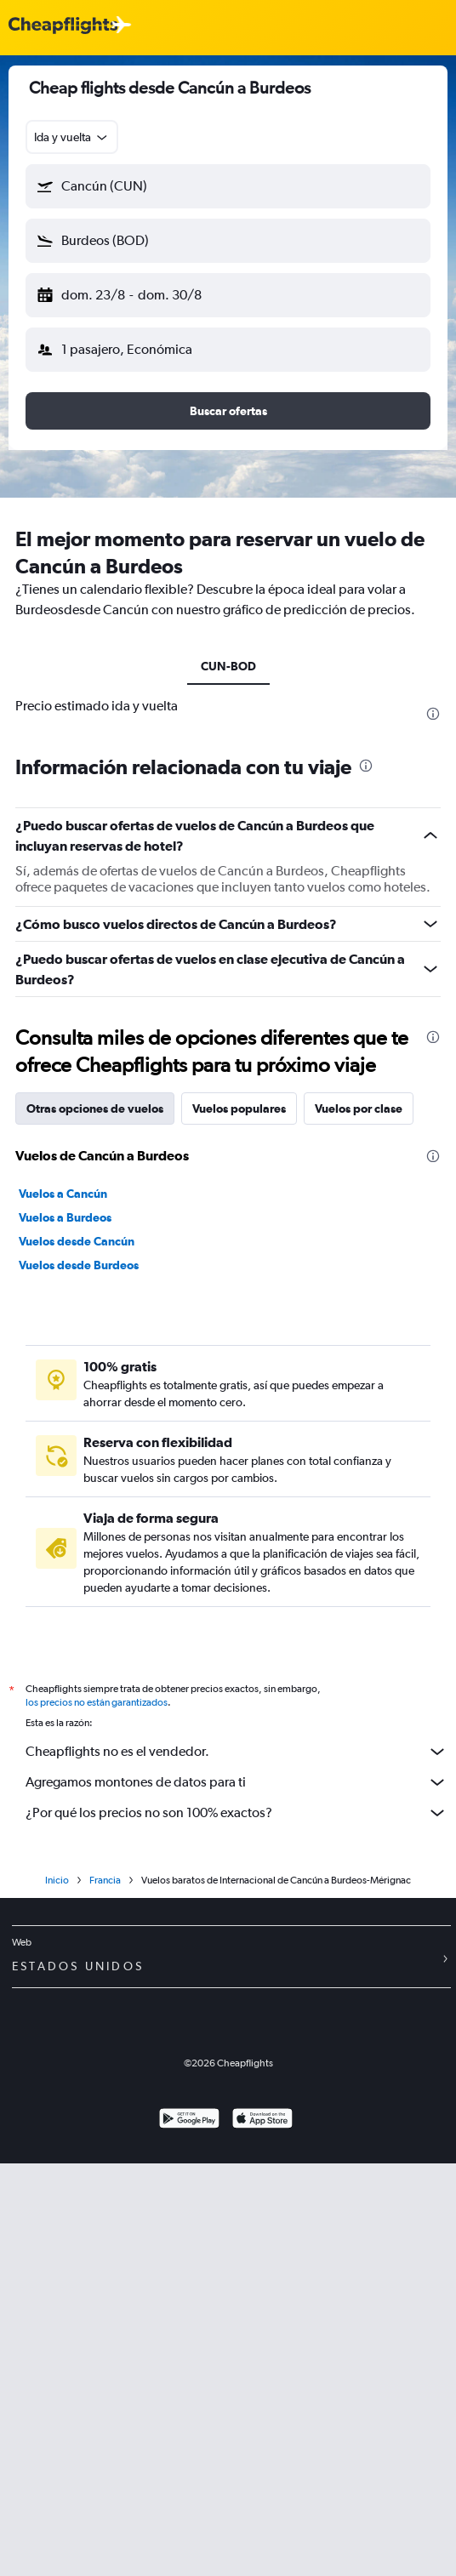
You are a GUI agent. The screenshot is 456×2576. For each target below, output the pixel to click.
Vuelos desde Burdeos (79, 1672)
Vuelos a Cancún (63, 1601)
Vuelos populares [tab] (239, 1516)
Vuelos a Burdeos (65, 1625)
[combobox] (72, 137)
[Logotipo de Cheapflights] (63, 26)
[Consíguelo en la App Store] (262, 2533)
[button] (228, 186)
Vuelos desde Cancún (76, 1649)
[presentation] (433, 713)
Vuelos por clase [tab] (358, 1516)
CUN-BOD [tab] (228, 666)
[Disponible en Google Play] (189, 2533)
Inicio (57, 2293)
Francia (105, 2293)
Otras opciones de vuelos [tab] (94, 1516)
